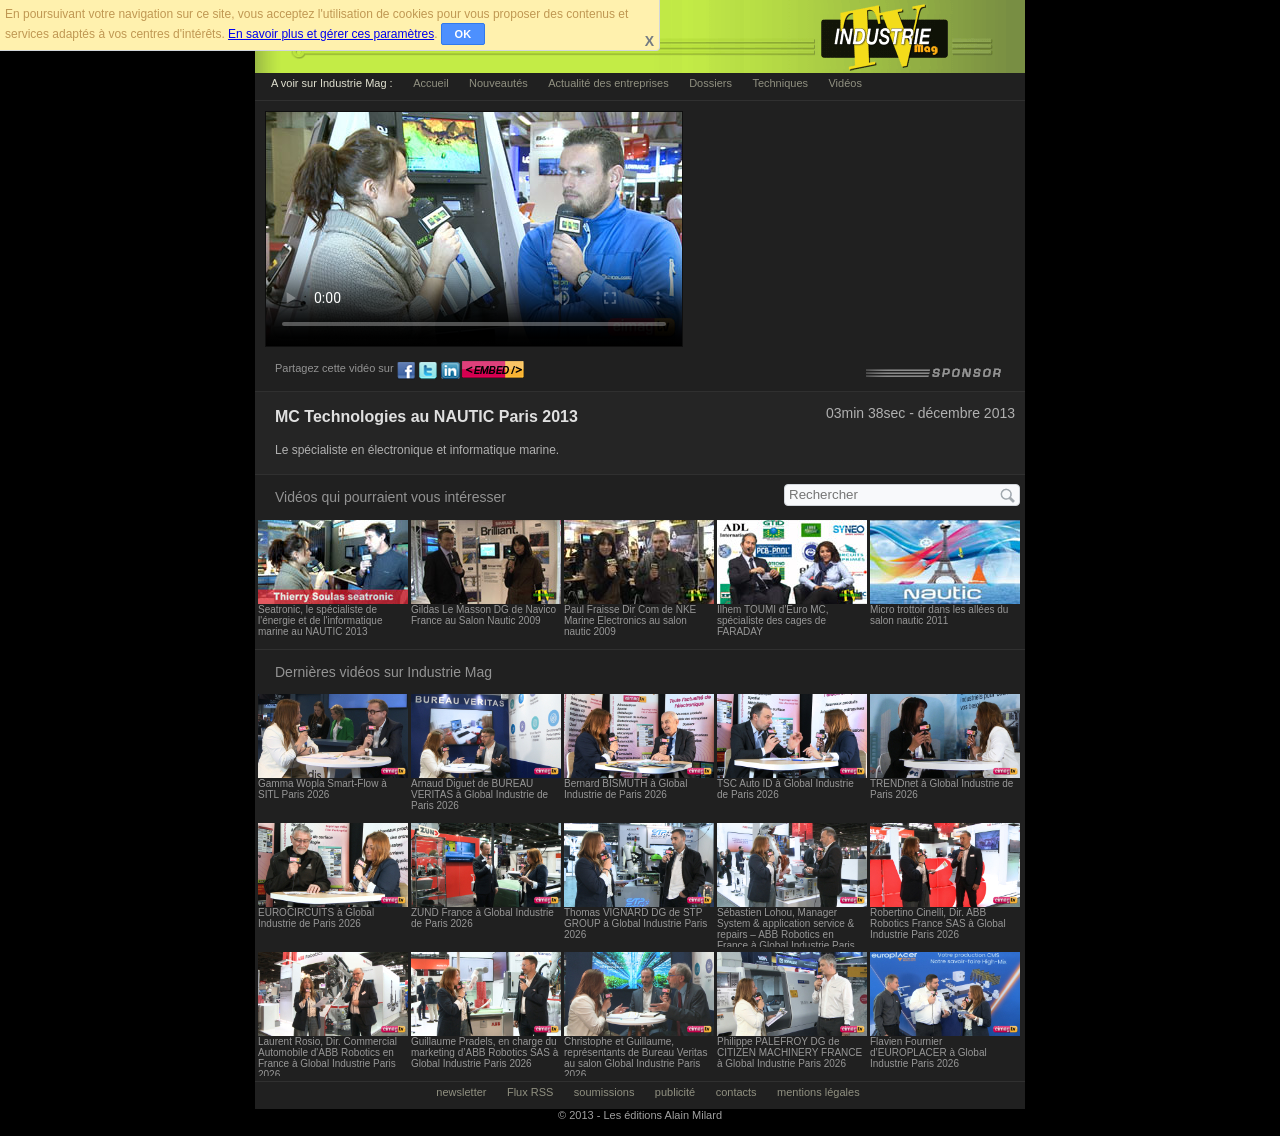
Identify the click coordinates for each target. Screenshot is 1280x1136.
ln (450, 371)
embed (493, 371)
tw (428, 371)
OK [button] (463, 34)
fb (406, 371)
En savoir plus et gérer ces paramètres (331, 34)
